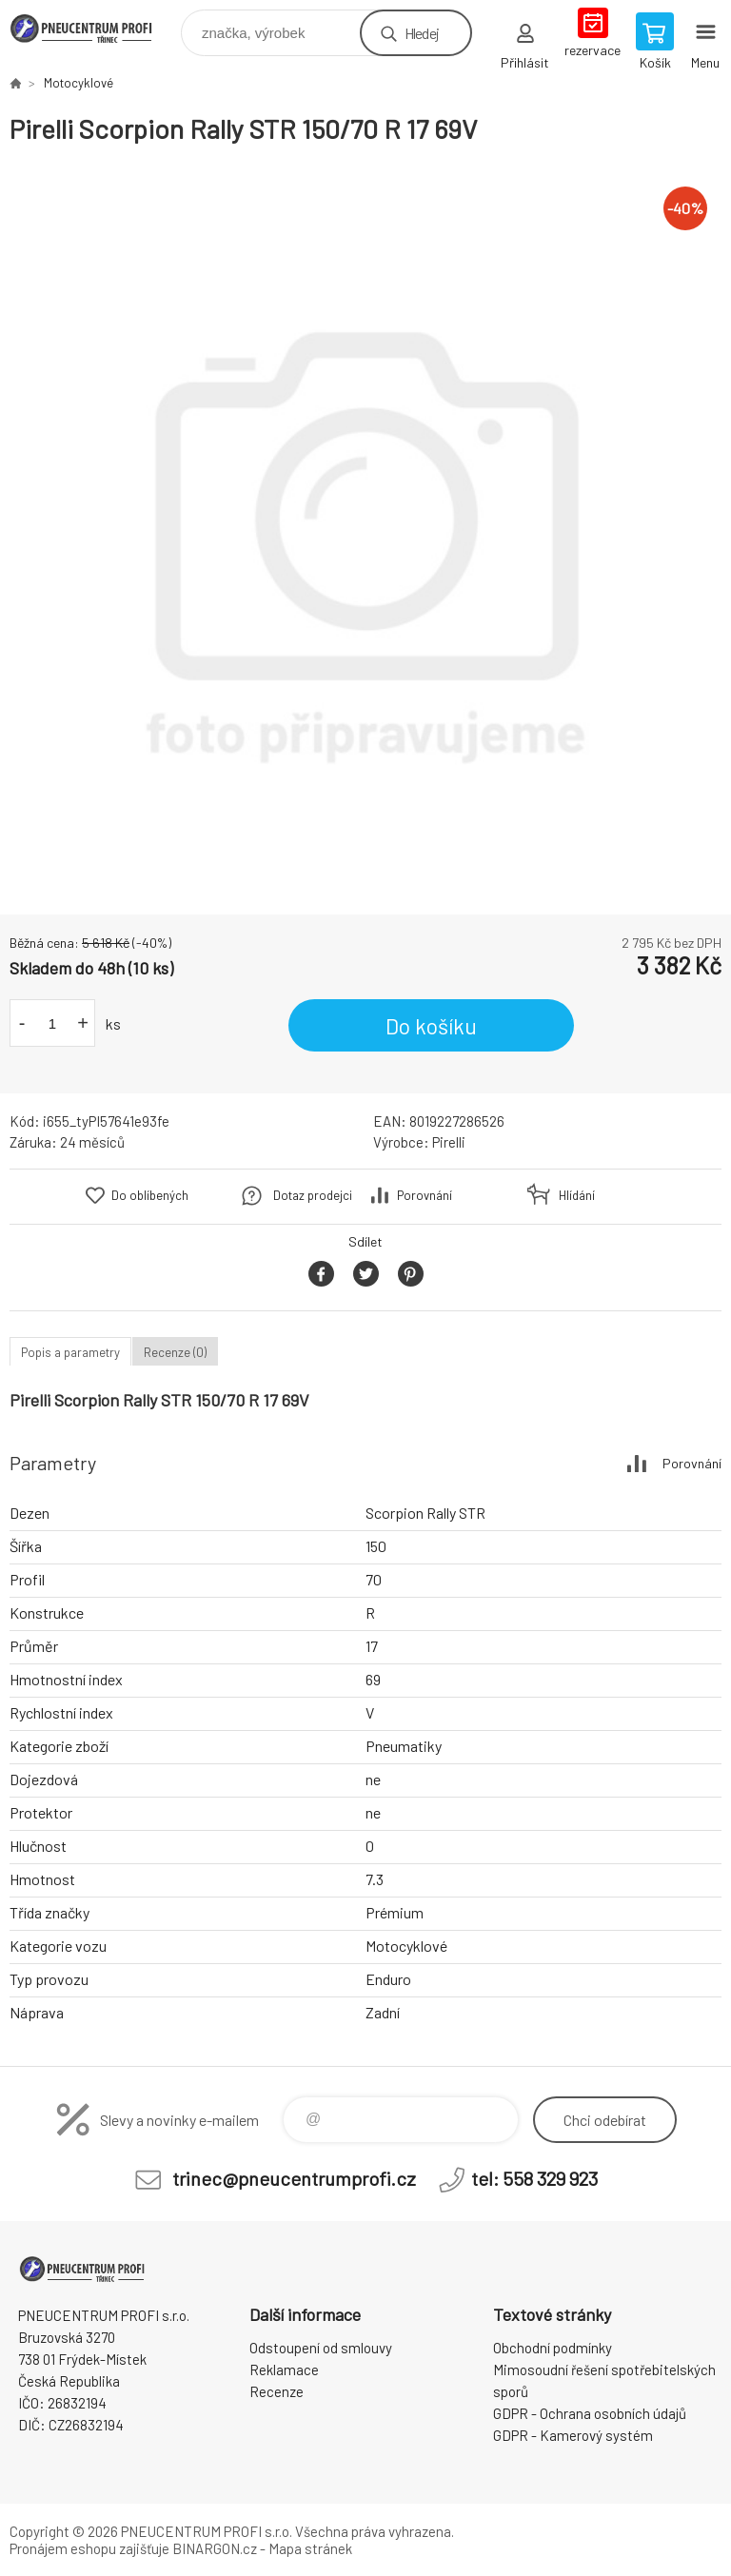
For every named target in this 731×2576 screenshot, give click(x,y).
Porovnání (424, 1195)
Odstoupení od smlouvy (320, 2347)
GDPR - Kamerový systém (573, 2435)
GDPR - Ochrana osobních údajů (589, 2413)
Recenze (276, 2391)
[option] (365, 530)
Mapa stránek (310, 2548)
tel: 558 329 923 (534, 2178)
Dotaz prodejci (312, 1195)
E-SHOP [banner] (94, 28)
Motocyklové (78, 82)
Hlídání (577, 1195)
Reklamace (284, 2369)
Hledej (422, 33)
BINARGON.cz (214, 2548)
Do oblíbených (149, 1195)
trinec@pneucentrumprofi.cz (294, 2178)
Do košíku (431, 1026)
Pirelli (448, 1141)
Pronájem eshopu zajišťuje (89, 2548)
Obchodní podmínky (552, 2347)
